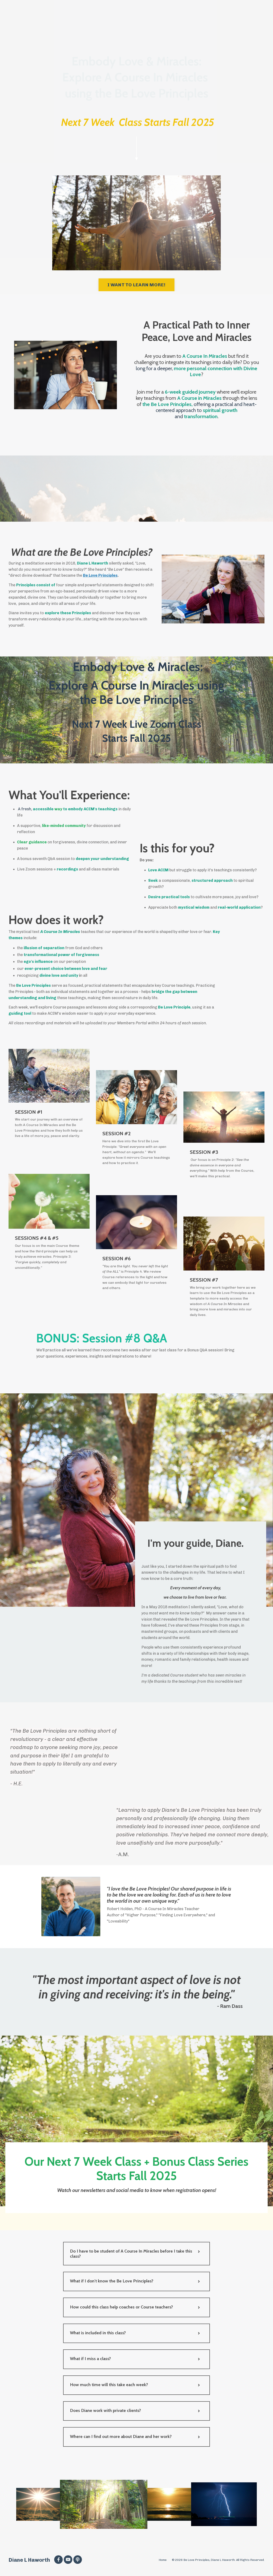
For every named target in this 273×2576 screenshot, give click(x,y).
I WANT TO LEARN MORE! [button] (136, 285)
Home (163, 2566)
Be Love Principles (100, 575)
